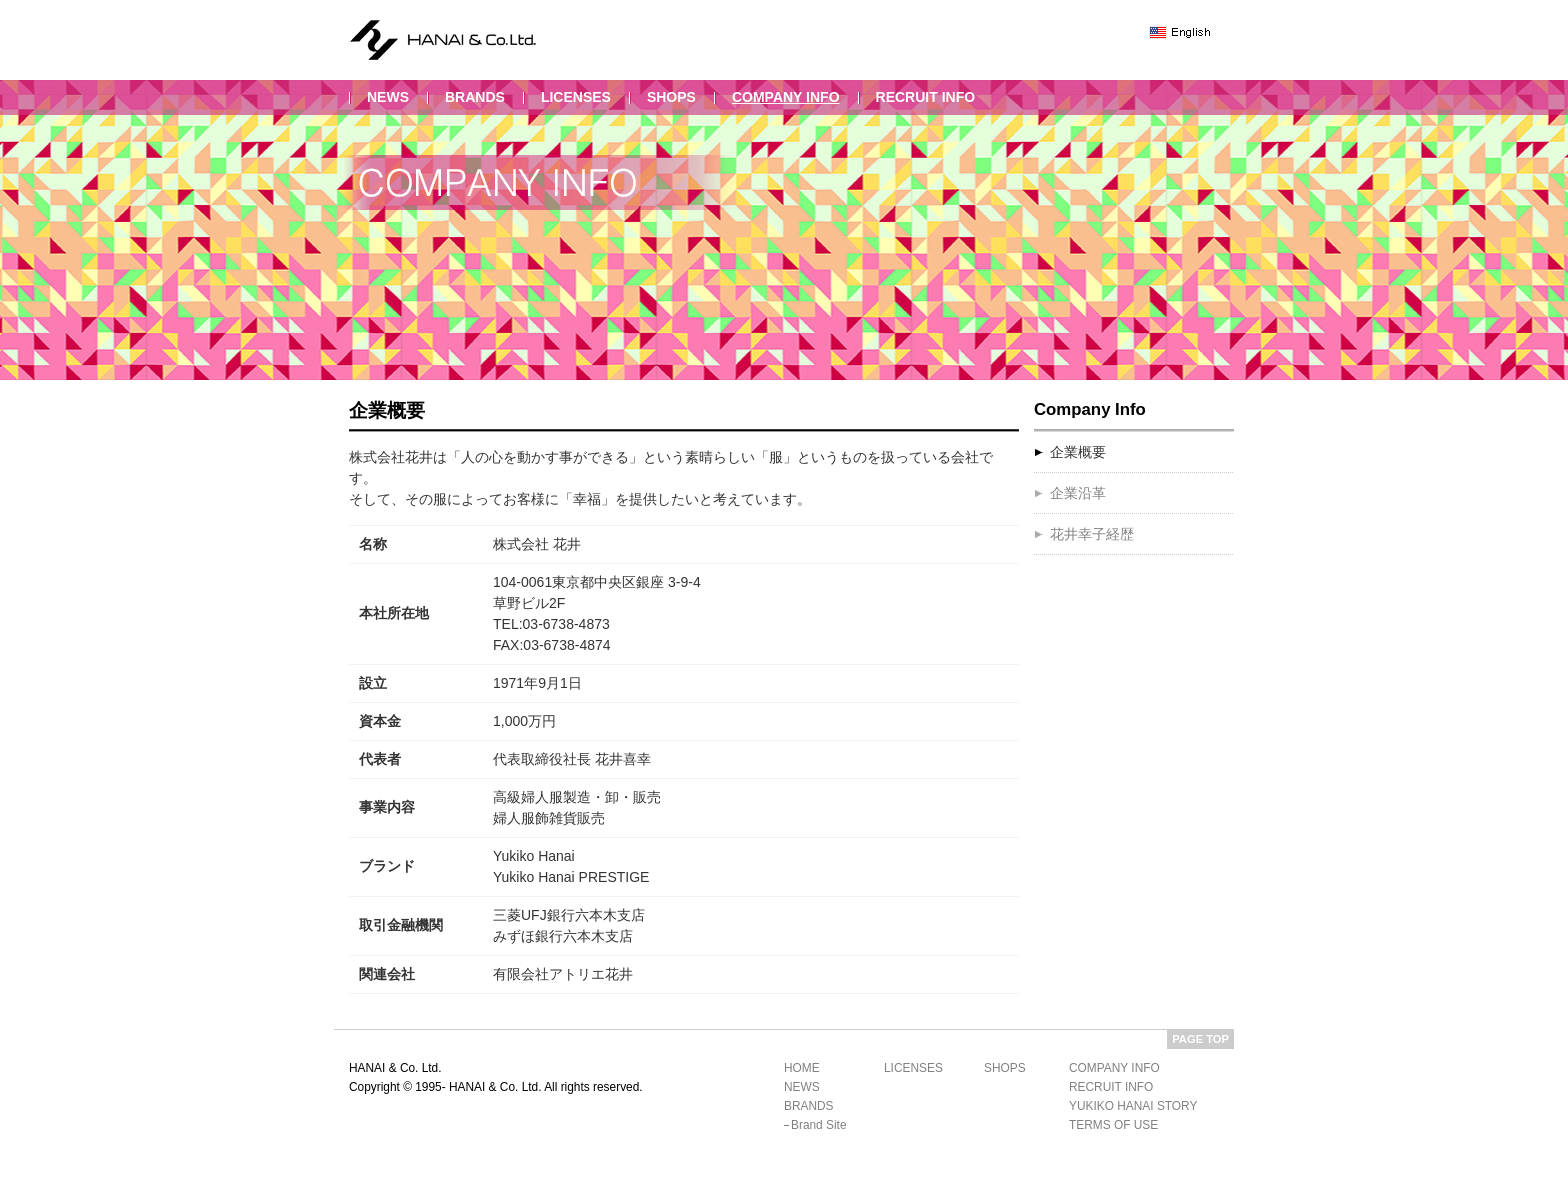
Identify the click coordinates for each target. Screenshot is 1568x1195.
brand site (819, 1125)
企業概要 (1078, 452)
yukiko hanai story (1133, 1106)
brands (475, 97)
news (388, 97)
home (802, 1068)
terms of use (1113, 1125)
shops (671, 97)
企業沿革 (1078, 493)
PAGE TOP (1200, 1039)
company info (786, 97)
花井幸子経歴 (1092, 534)
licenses (576, 97)
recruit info (926, 97)
